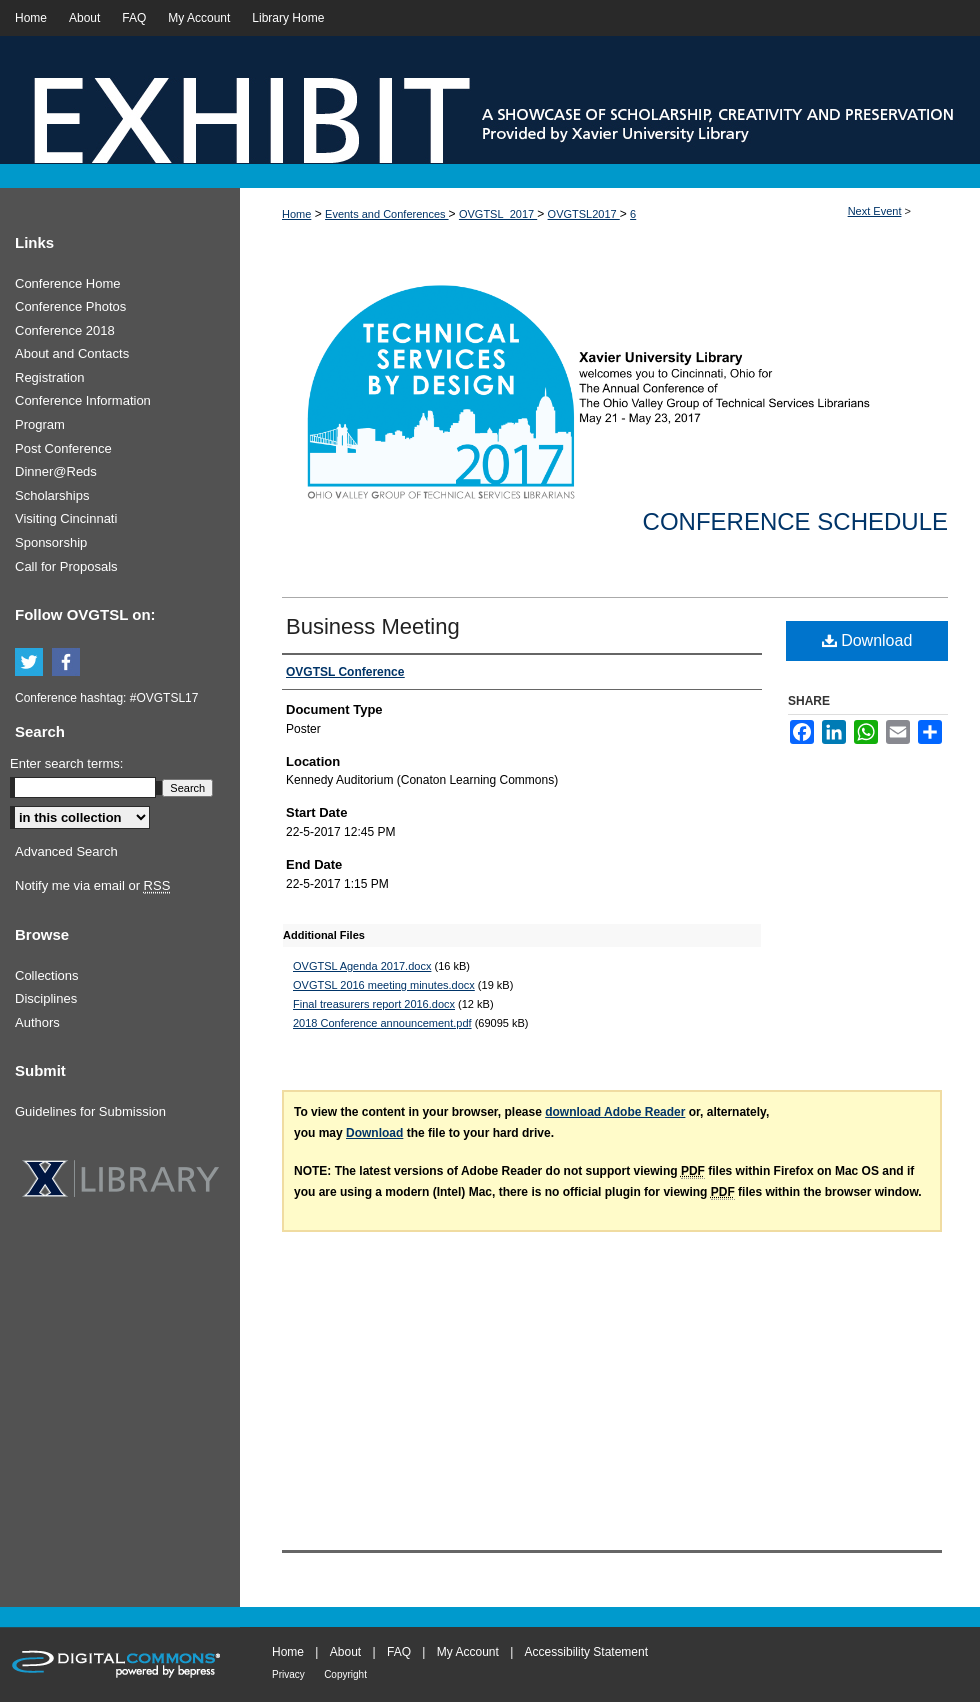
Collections (47, 975)
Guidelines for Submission (90, 1111)
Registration (49, 377)
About (345, 1652)
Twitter (32, 663)
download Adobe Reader (615, 1112)
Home (296, 214)
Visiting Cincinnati (66, 518)
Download (867, 640)
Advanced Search (66, 851)
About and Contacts (72, 353)
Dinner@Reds (56, 471)
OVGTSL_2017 (498, 214)
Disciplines (46, 998)
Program (40, 424)
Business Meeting (373, 626)
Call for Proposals (66, 566)
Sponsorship (51, 542)
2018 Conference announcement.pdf (382, 1023)
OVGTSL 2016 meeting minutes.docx (384, 985)
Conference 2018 (65, 330)
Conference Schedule (795, 521)
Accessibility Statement (586, 1652)
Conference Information (83, 400)
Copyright (345, 1674)
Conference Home (68, 283)
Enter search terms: (66, 763)
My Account (468, 1652)
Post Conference (63, 448)
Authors (37, 1022)
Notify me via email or (92, 886)
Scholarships (52, 495)
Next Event (875, 211)
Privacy (288, 1674)
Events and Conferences (387, 214)
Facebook (69, 663)
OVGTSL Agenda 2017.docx (362, 966)
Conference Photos (70, 306)
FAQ (399, 1652)
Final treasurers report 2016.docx (374, 1004)
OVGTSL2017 (584, 214)
